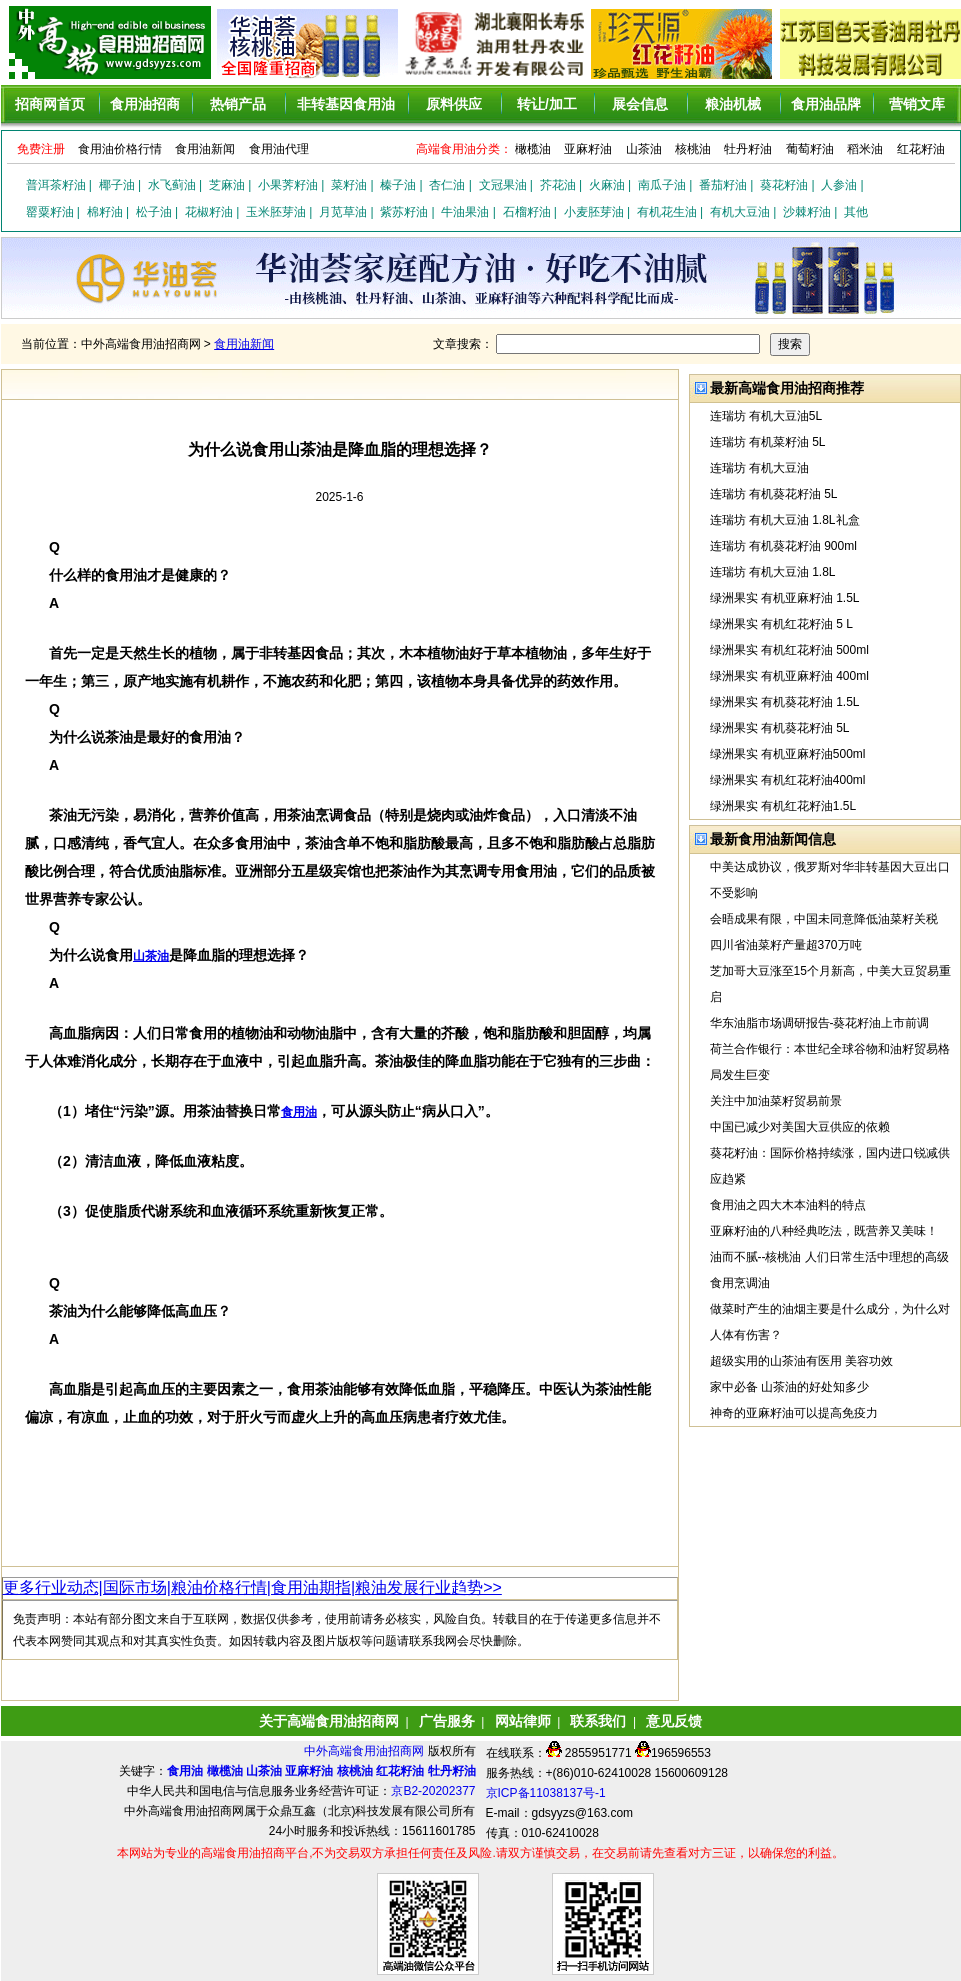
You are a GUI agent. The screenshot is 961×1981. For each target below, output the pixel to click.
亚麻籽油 (588, 149)
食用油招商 (145, 104)
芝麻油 (227, 185)
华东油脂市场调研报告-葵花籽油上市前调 (820, 1023)
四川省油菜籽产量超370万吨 (786, 945)
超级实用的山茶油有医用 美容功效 (801, 1361)
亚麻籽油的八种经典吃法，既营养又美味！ (824, 1231)
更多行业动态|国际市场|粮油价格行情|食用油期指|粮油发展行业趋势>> (252, 1587)
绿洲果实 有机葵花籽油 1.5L (785, 702)
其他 (856, 212)
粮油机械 (733, 104)
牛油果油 (465, 212)
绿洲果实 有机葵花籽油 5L (780, 728)
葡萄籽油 (810, 149)
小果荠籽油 (288, 185)
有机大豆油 (740, 212)
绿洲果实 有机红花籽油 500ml (789, 650)
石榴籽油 (527, 212)
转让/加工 (547, 104)
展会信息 (640, 104)
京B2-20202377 (433, 1791)
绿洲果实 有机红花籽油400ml (788, 780)
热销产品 (238, 104)
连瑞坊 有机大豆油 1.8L (773, 572)
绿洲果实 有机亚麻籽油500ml (788, 754)
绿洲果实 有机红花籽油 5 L (781, 624)
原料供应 (454, 104)
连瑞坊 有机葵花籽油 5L (774, 494)
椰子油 (117, 185)
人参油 (839, 185)
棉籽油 (105, 212)
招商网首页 (50, 104)
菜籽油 (349, 185)
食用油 (299, 1112)
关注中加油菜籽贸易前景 (776, 1101)
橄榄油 (533, 149)
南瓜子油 (662, 185)
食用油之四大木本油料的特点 (788, 1205)
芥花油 (558, 185)
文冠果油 (503, 185)
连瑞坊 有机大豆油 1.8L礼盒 (785, 520)
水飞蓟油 (172, 185)
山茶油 (644, 149)
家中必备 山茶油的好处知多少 (789, 1387)
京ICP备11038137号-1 (546, 1793)
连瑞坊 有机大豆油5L (766, 416)
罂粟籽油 (50, 212)
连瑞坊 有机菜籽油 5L (768, 442)
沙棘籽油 (807, 212)
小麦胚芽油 (594, 212)
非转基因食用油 (346, 104)
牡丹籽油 (748, 149)
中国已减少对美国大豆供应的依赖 (800, 1127)
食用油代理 (279, 149)
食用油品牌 (826, 104)
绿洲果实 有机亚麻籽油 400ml (789, 676)
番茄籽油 (723, 185)
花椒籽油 (209, 212)
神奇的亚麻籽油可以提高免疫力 (794, 1413)
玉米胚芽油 (276, 212)
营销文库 (917, 104)
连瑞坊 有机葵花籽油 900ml (783, 546)
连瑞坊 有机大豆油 (759, 468)
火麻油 (607, 185)
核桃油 (693, 149)
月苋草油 (343, 212)
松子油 (154, 212)
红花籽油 (921, 149)
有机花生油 (667, 212)
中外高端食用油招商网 (365, 1751)
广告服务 (447, 1721)
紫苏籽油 (404, 212)
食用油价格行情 (120, 149)
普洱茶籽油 (56, 185)
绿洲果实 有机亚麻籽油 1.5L (785, 598)
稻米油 (865, 149)
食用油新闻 (205, 149)
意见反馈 (674, 1721)
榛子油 (398, 185)
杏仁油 (447, 185)
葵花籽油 (784, 185)
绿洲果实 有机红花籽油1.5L (783, 806)
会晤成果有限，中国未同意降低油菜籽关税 (824, 919)
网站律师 (523, 1721)
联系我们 (598, 1721)
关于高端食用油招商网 (329, 1721)
